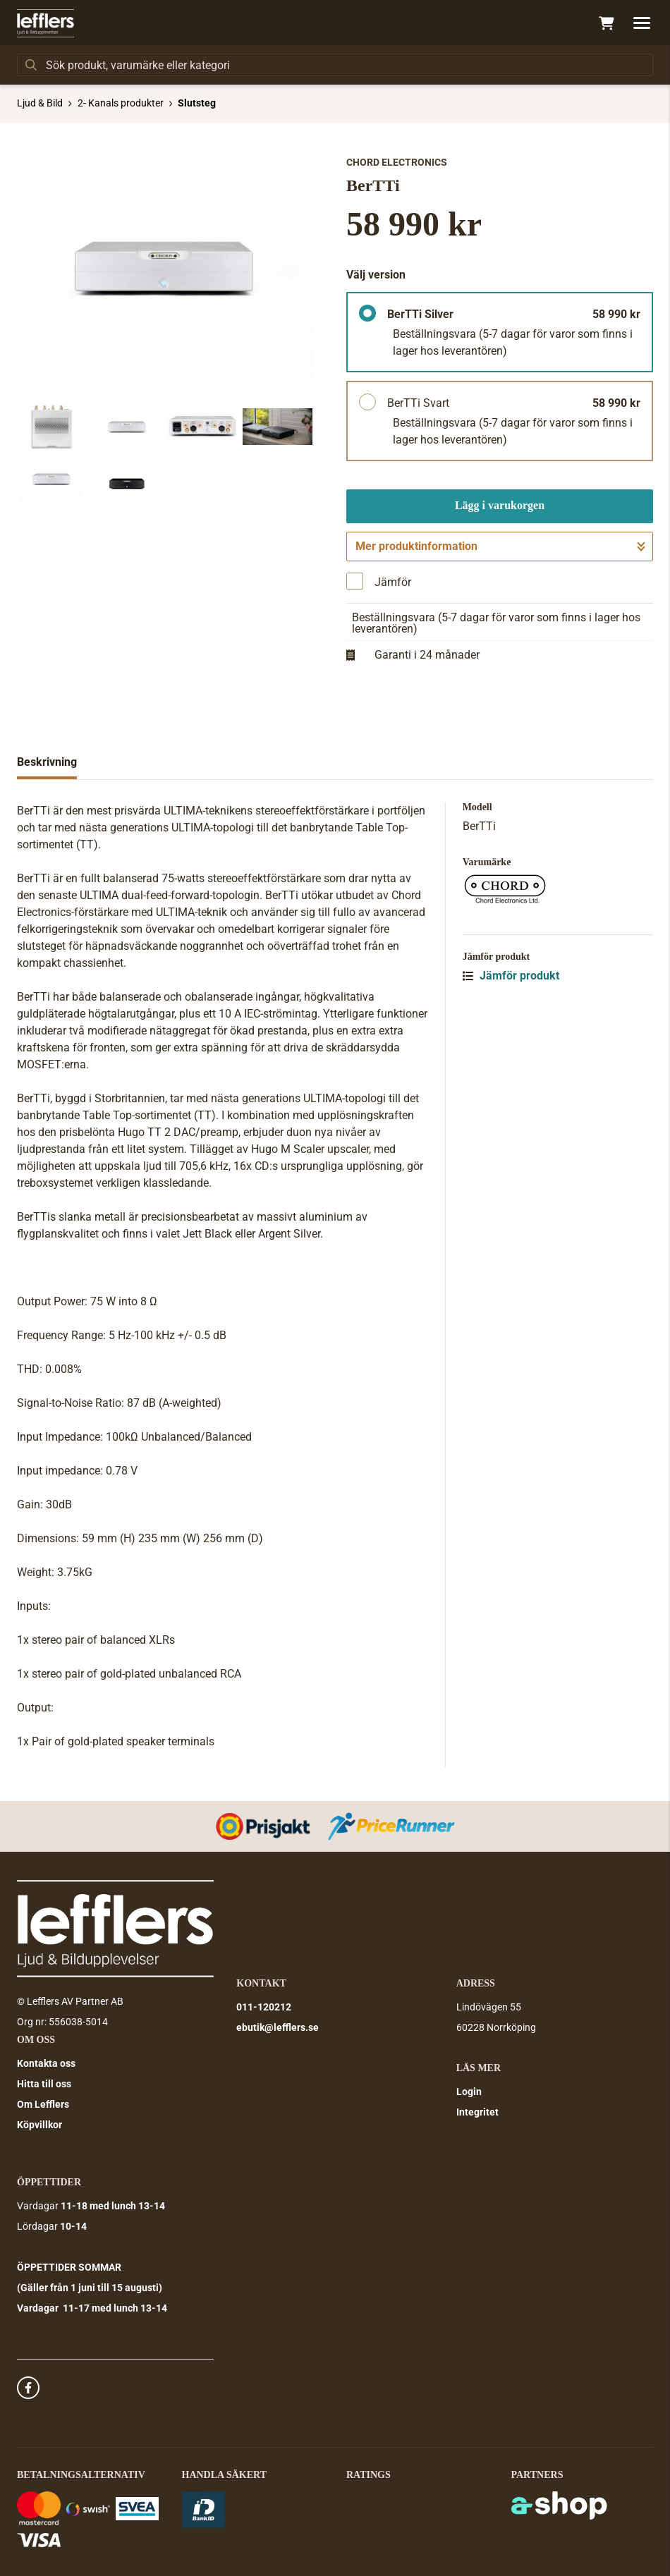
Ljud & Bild (40, 103)
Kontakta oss (46, 2063)
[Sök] (335, 65)
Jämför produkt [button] (511, 975)
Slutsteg (197, 103)
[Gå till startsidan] (45, 23)
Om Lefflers (43, 2104)
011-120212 (263, 2007)
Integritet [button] (477, 2112)
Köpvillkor (39, 2124)
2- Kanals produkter (121, 103)
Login (469, 2091)
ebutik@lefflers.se (277, 2027)
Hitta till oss (44, 2083)
